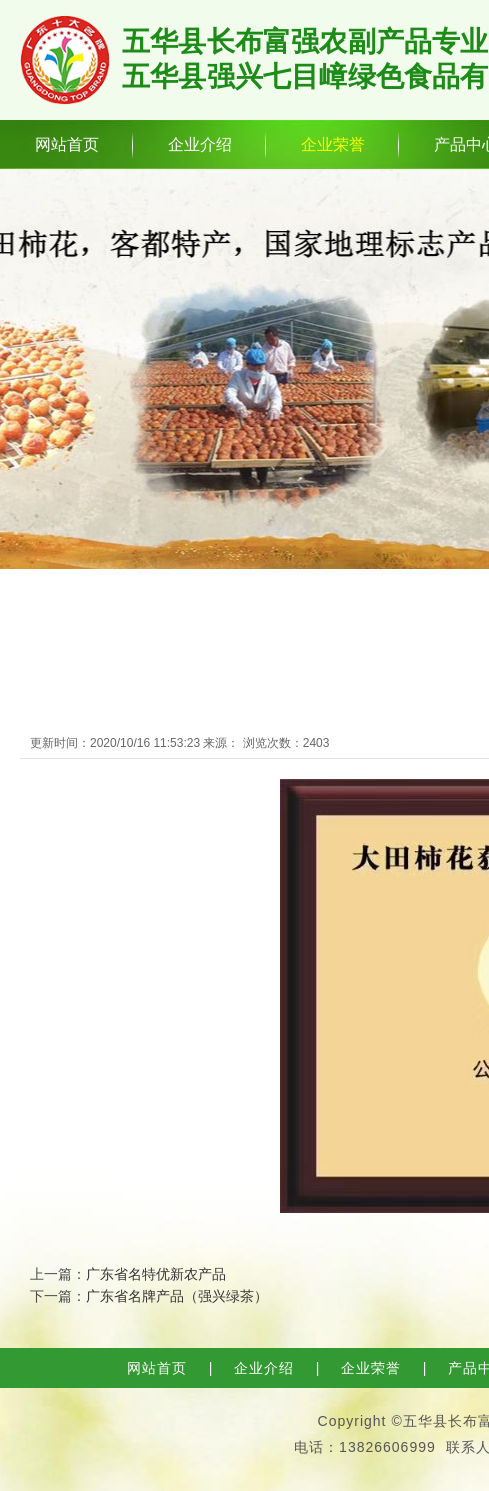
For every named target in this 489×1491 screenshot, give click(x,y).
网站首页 (67, 144)
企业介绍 (200, 144)
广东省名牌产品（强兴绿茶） (177, 1296)
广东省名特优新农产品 (156, 1274)
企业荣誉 (333, 144)
